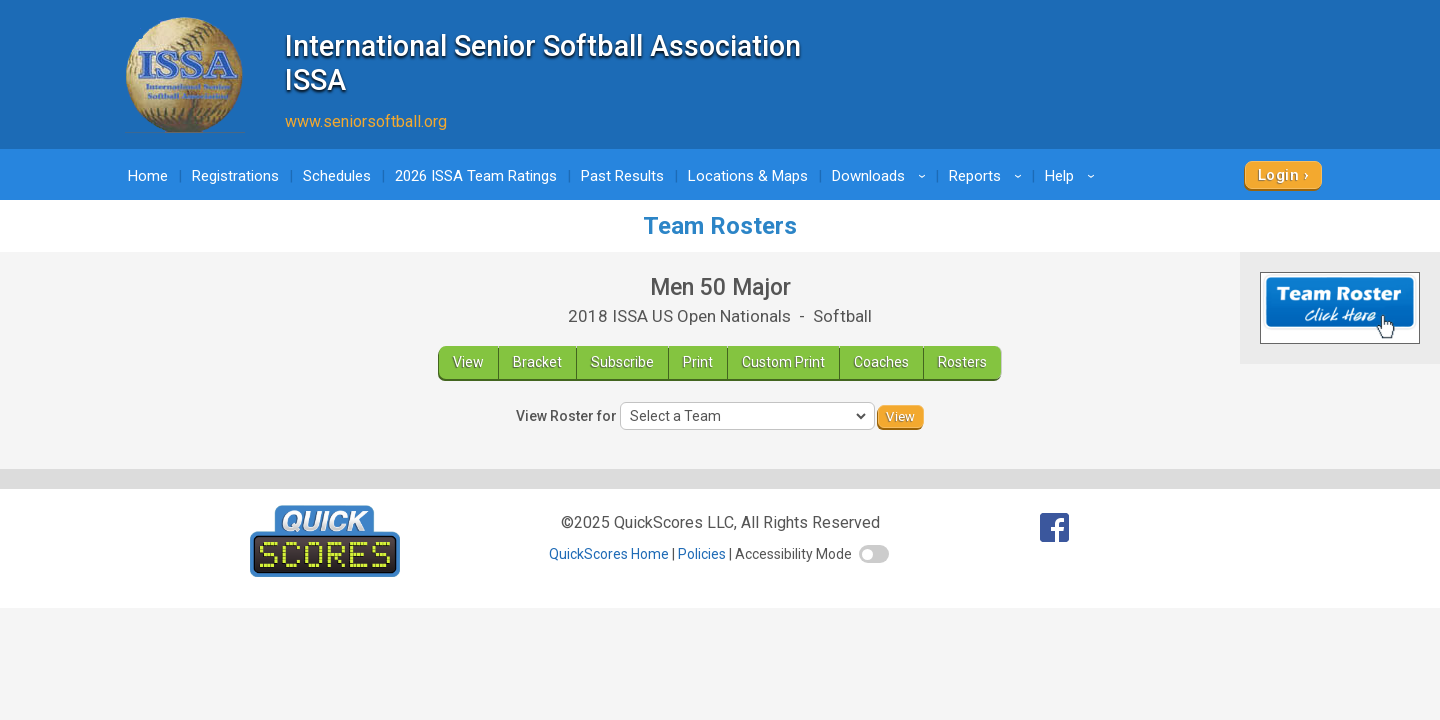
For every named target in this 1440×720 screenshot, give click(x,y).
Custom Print (783, 362)
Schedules (337, 176)
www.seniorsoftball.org (366, 121)
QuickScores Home (609, 554)
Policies (702, 554)
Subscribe (622, 362)
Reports (988, 176)
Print (698, 362)
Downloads (882, 176)
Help (1073, 176)
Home (148, 176)
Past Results (622, 176)
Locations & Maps (748, 176)
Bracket (537, 362)
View (468, 362)
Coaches (881, 362)
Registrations (235, 176)
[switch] (874, 554)
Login (1278, 175)
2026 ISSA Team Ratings (476, 176)
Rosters (962, 362)
